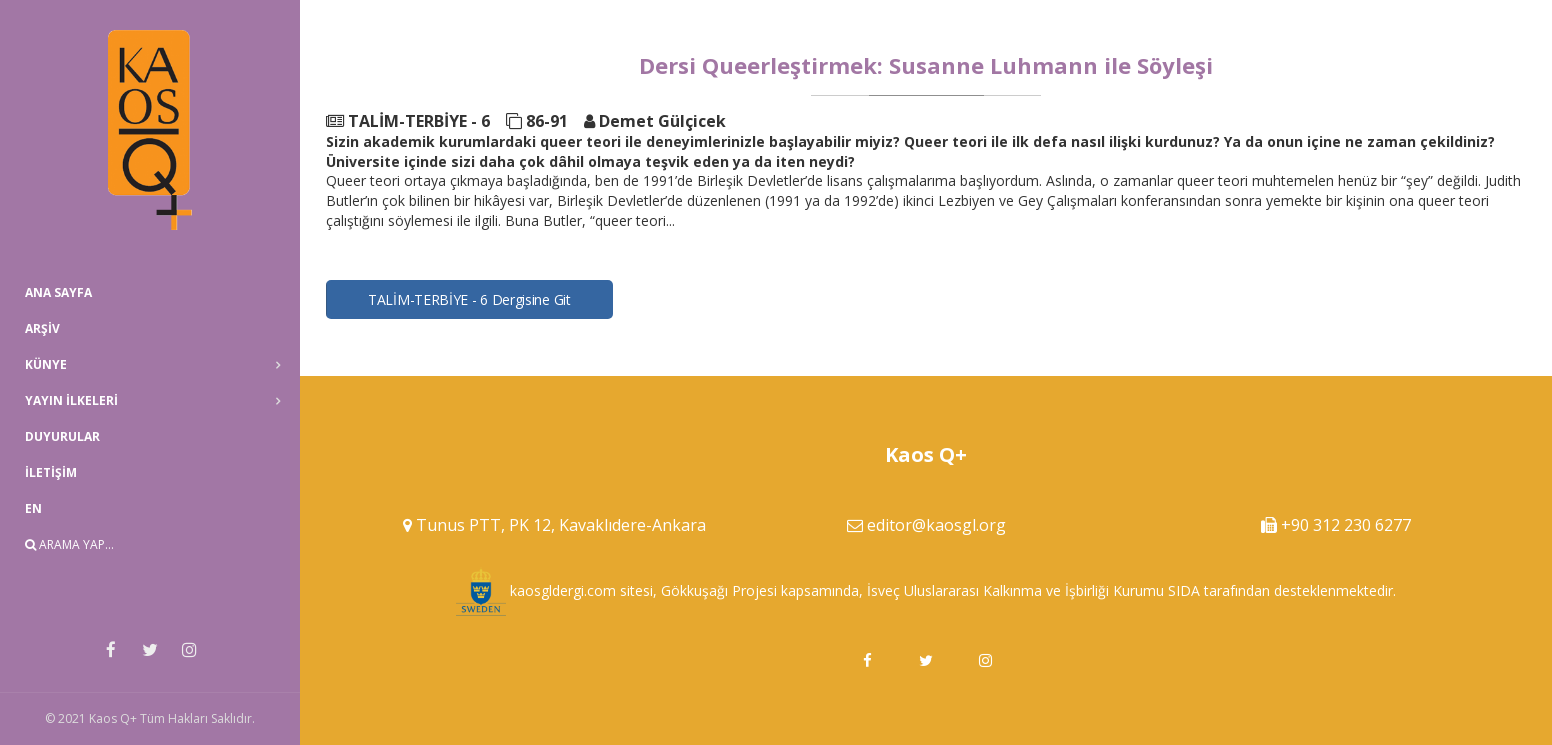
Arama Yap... (69, 544)
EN (33, 508)
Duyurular (62, 436)
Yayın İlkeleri (71, 400)
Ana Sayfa (58, 292)
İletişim (51, 472)
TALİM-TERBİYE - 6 (408, 121)
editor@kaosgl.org (936, 525)
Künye (46, 364)
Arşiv (42, 328)
